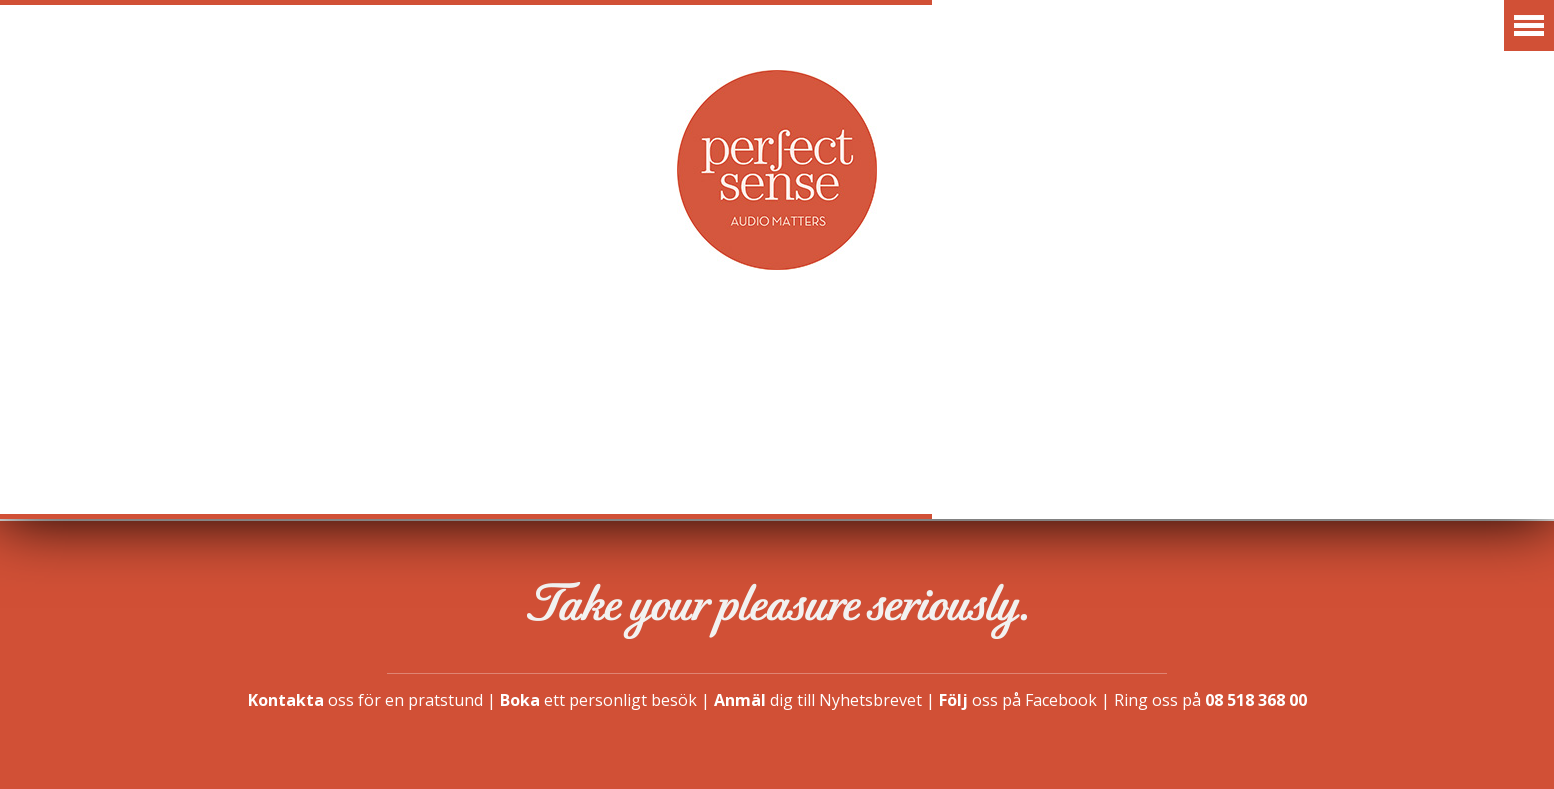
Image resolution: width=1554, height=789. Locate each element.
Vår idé (862, 354)
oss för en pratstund (365, 700)
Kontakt (1354, 354)
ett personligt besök (598, 700)
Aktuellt (202, 354)
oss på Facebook (1018, 700)
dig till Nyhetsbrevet (818, 700)
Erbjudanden (557, 354)
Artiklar (725, 354)
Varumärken (369, 354)
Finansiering (1187, 354)
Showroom (1009, 354)
